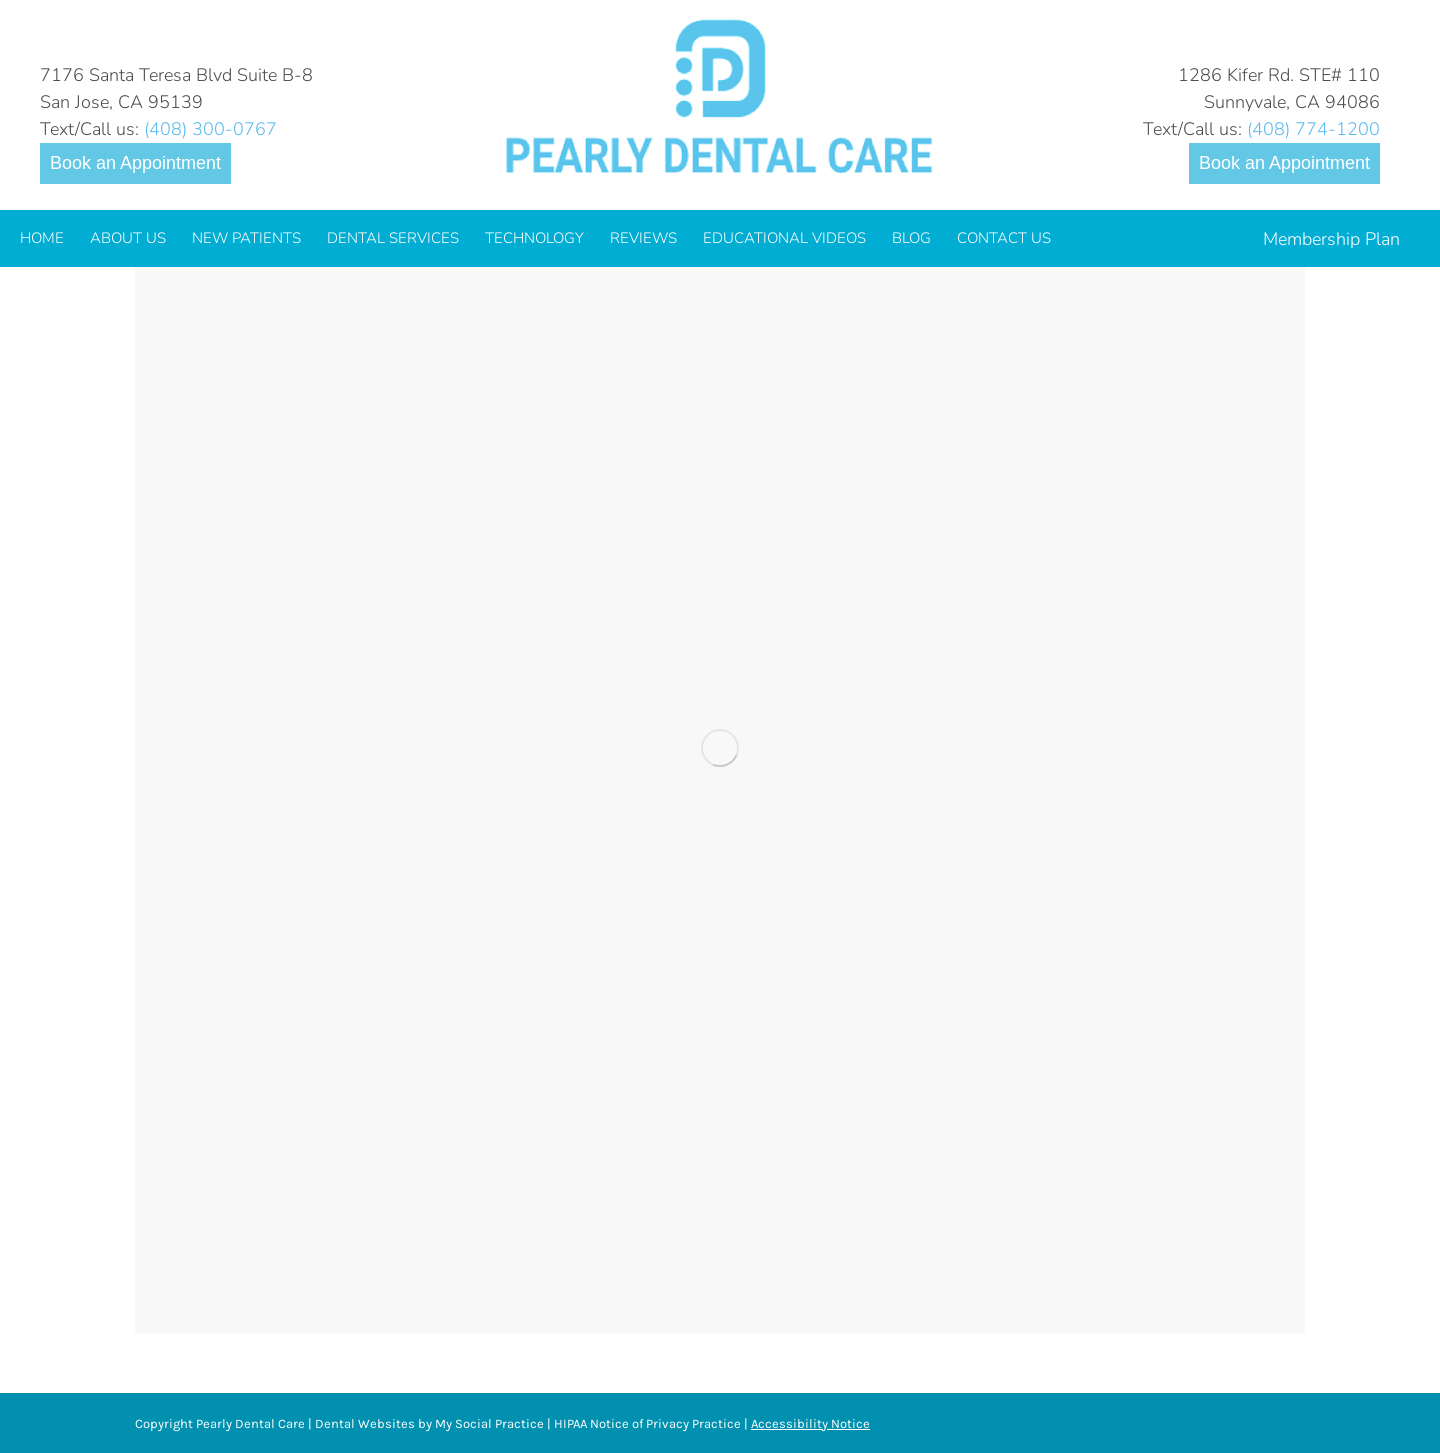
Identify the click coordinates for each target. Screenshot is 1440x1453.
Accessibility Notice (810, 1423)
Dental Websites (365, 1423)
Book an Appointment (135, 163)
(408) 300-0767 (210, 129)
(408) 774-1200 (1313, 129)
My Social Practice (488, 1423)
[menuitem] (42, 238)
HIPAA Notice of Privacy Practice (647, 1423)
